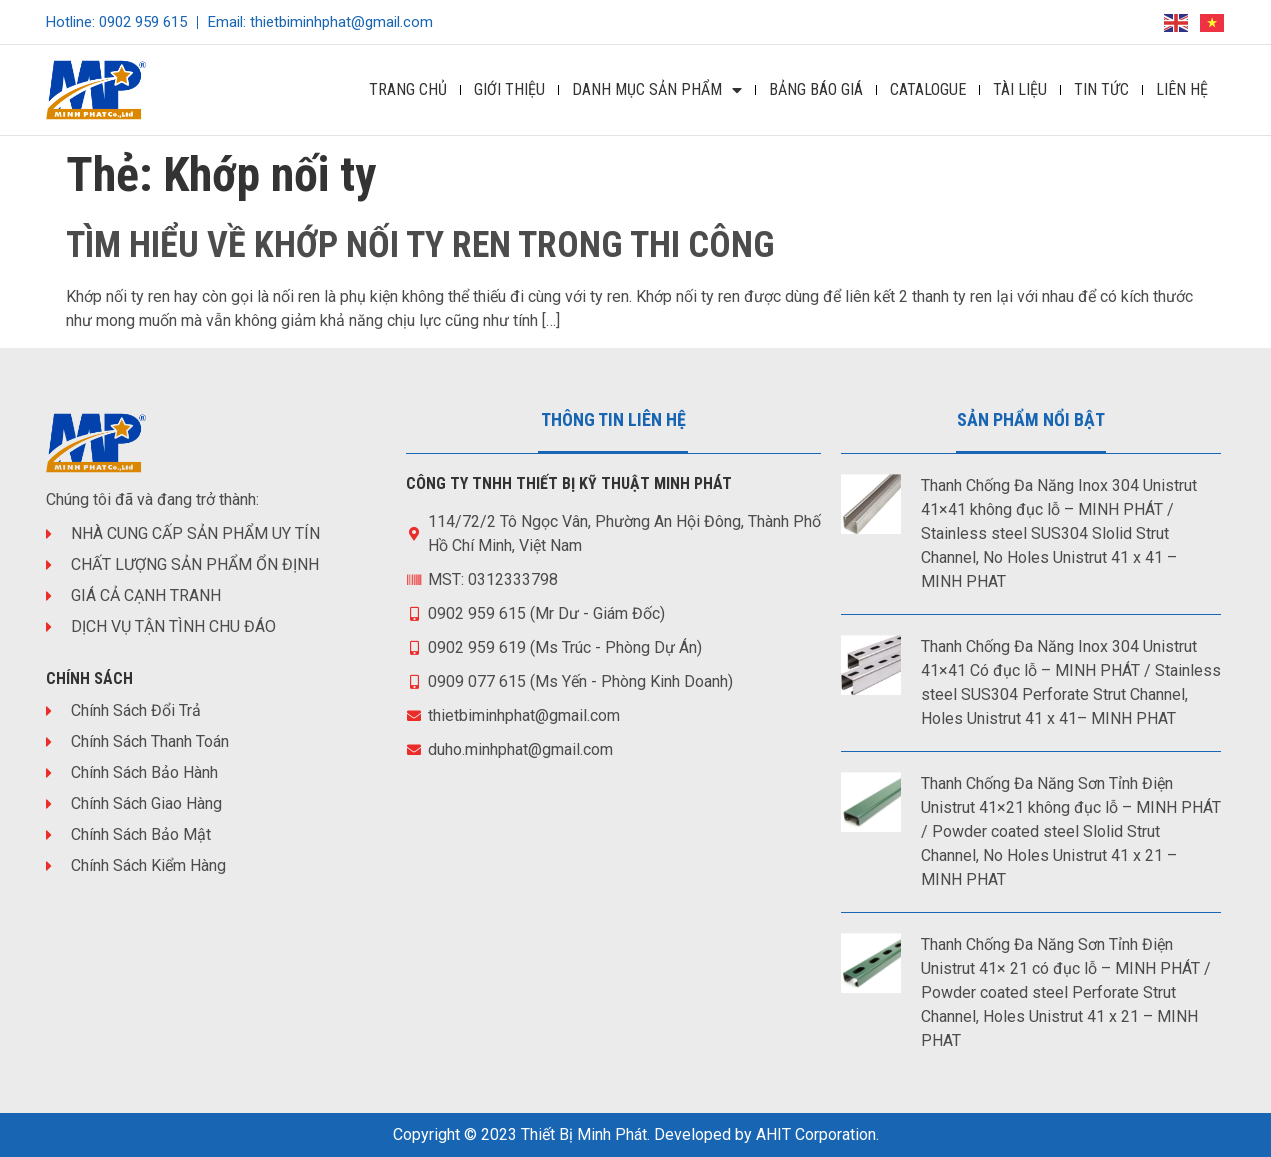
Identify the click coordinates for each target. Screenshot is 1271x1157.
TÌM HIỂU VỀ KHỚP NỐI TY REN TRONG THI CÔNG (420, 245)
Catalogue (928, 89)
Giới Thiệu (509, 89)
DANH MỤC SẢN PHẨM (657, 90)
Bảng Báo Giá (816, 89)
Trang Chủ (408, 89)
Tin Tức (1101, 89)
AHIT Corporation (816, 1134)
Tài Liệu (1020, 89)
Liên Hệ (1182, 89)
